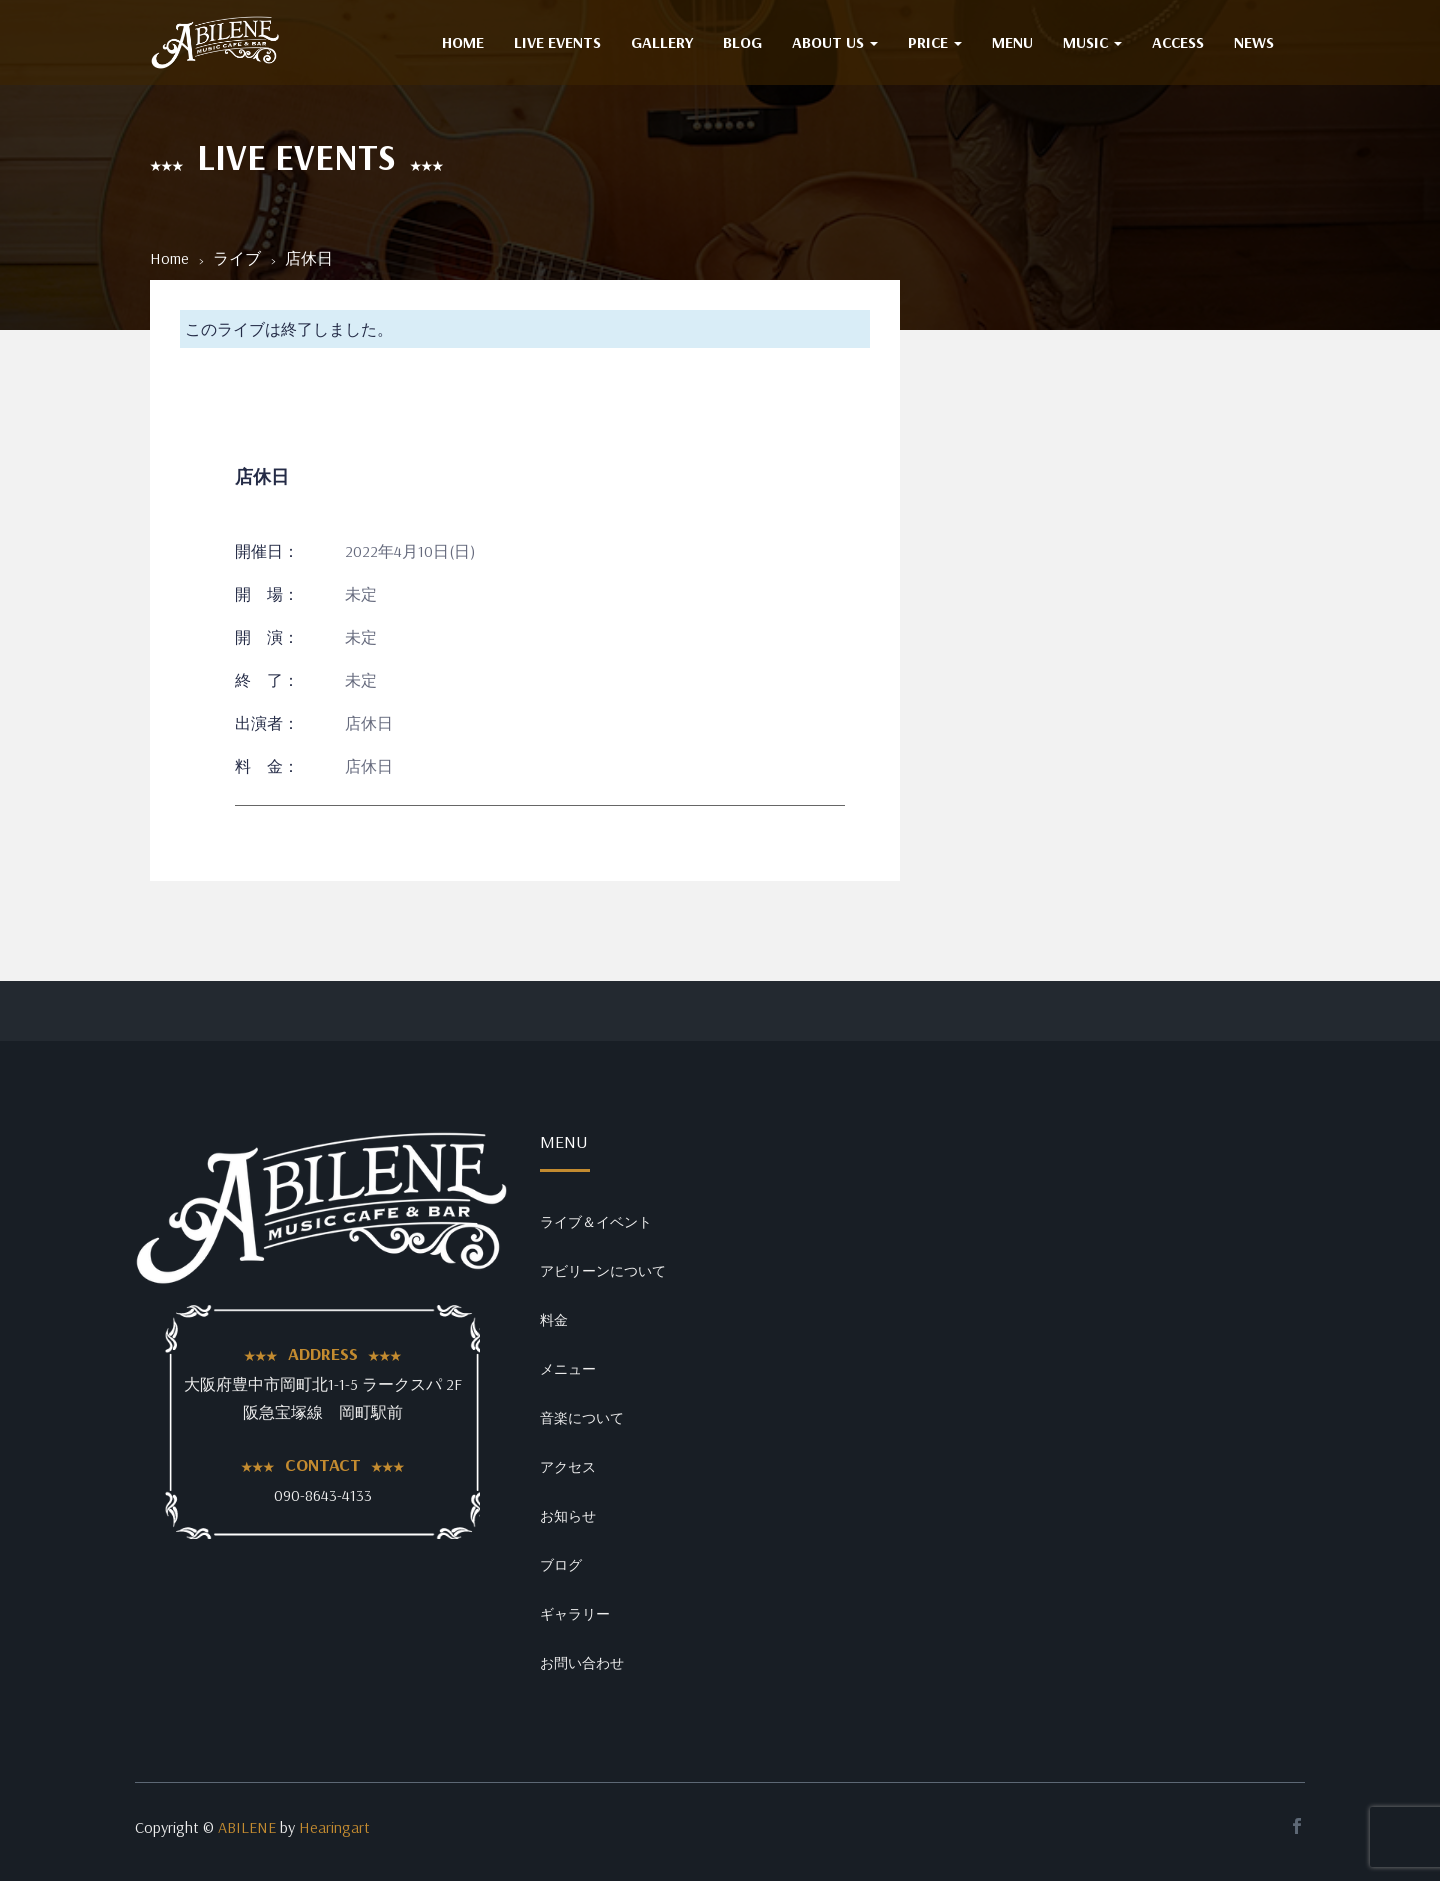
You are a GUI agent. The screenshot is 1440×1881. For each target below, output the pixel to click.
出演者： (267, 723)
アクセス (568, 1467)
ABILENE (247, 1827)
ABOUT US (835, 42)
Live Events (557, 42)
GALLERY (662, 42)
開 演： (267, 637)
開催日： (267, 551)
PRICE (935, 42)
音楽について (582, 1418)
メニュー (568, 1369)
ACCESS (1178, 42)
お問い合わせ (582, 1663)
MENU (1012, 42)
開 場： (267, 594)
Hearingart (334, 1827)
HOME (463, 42)
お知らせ (568, 1516)
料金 (554, 1320)
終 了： (267, 680)
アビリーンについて (603, 1271)
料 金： (267, 766)
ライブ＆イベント (596, 1222)
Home (169, 258)
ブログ (561, 1565)
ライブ (237, 258)
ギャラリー (575, 1614)
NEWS (1254, 42)
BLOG (742, 42)
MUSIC (1092, 42)
